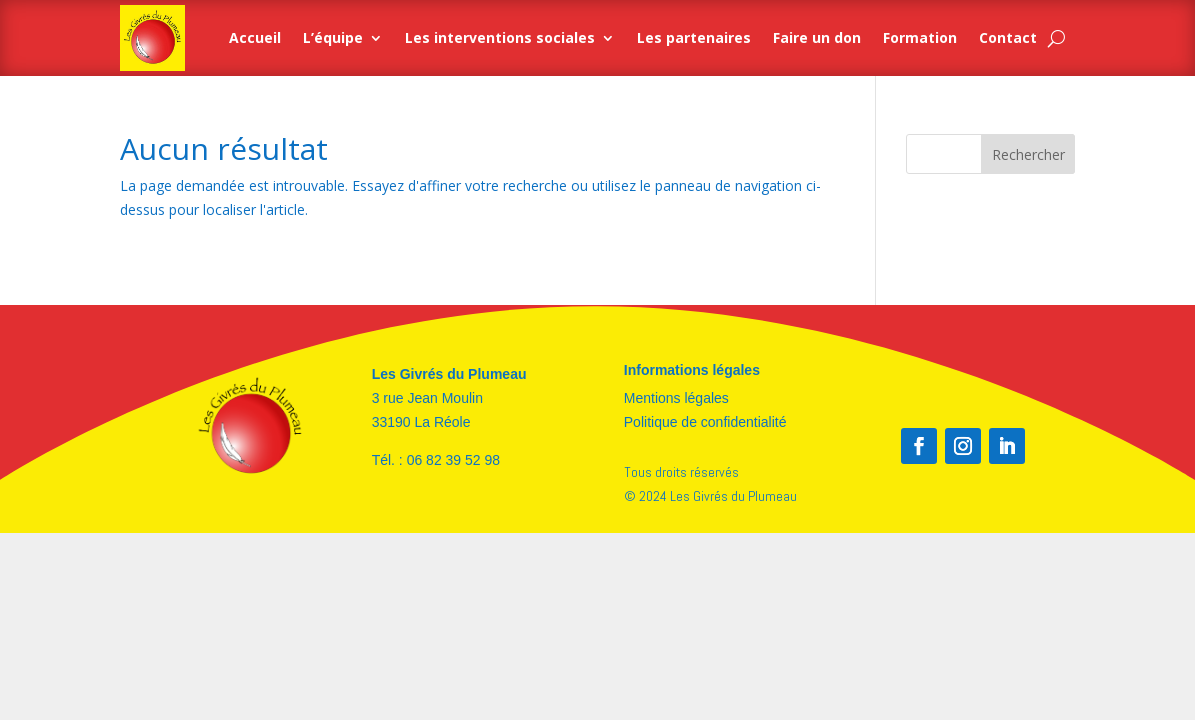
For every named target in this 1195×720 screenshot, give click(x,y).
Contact (1008, 37)
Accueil (255, 37)
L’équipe (333, 37)
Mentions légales (676, 398)
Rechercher (1028, 154)
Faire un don (817, 37)
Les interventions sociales (500, 37)
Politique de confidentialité (705, 422)
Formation (920, 37)
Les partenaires (694, 37)
